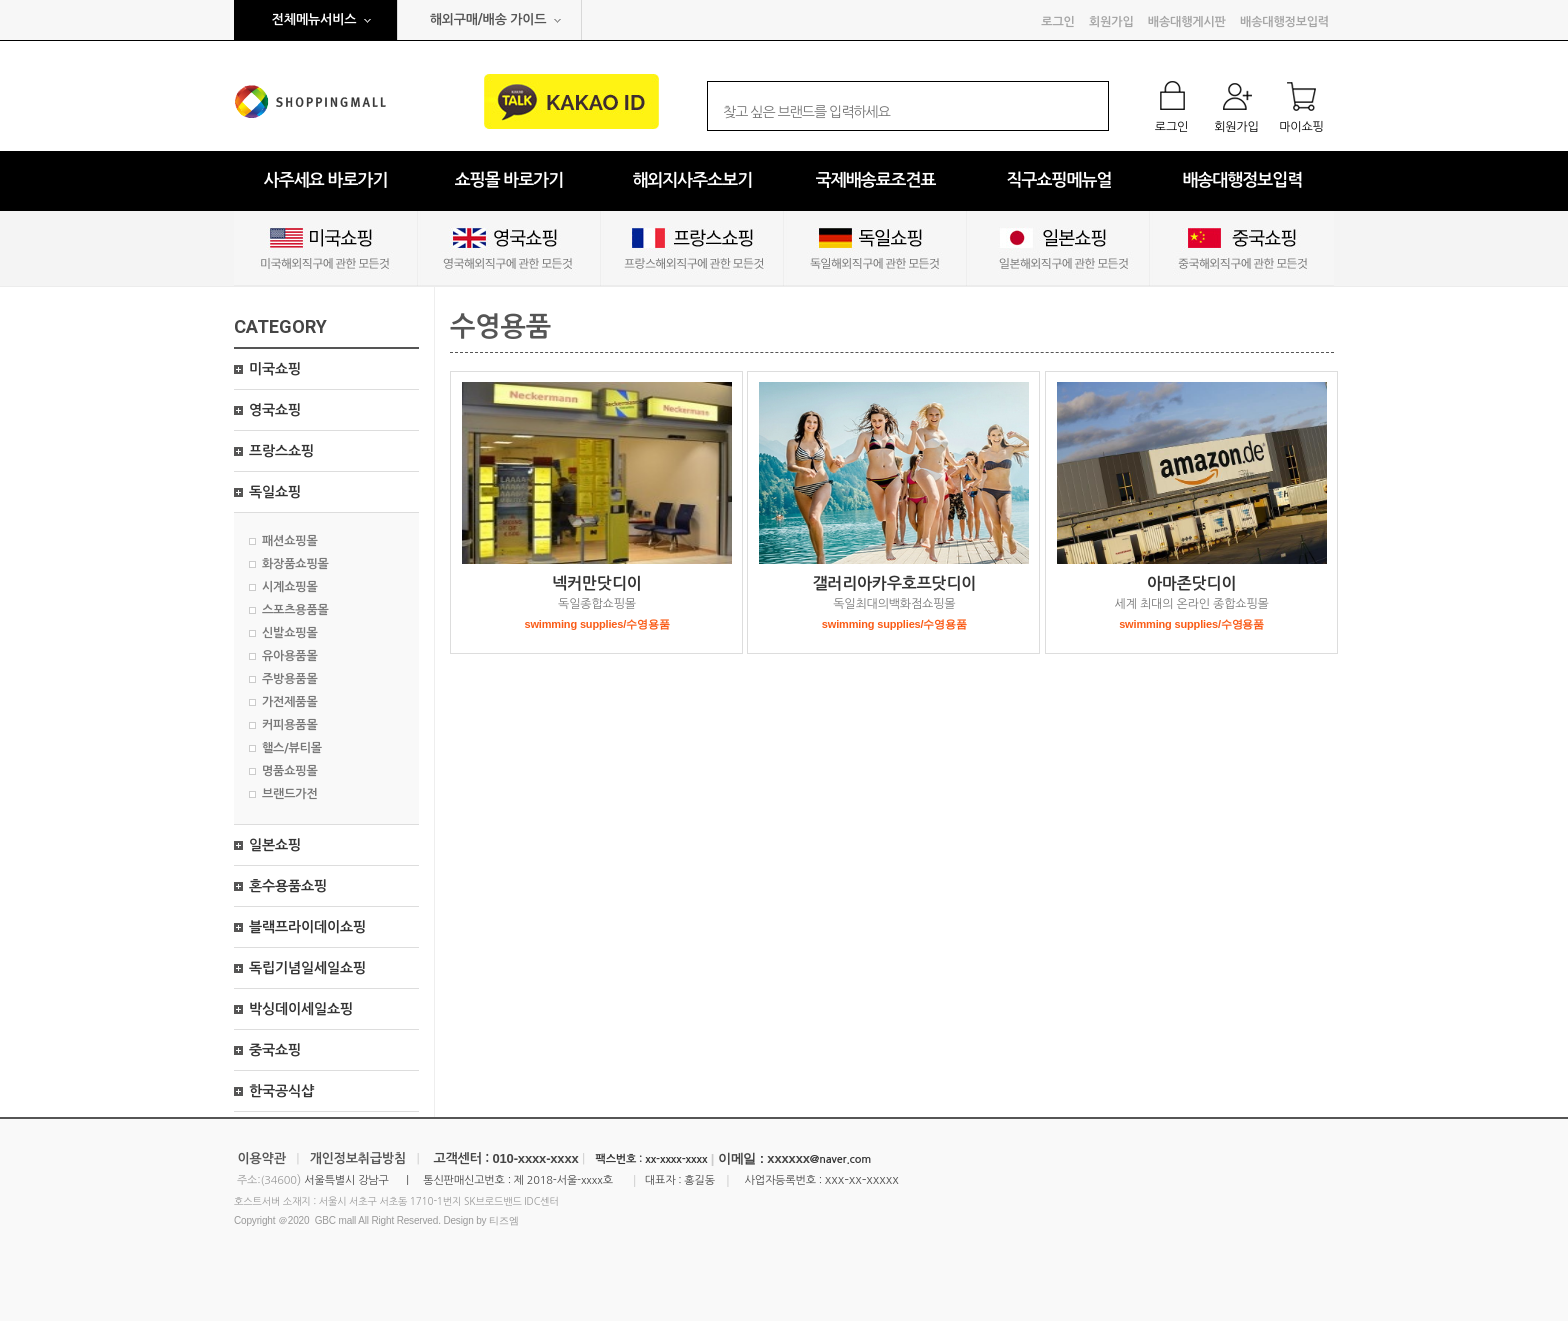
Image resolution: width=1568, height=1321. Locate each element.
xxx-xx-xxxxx (862, 1179)
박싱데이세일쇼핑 (301, 1009)
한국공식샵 (281, 1091)
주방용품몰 (290, 679)
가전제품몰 (290, 702)
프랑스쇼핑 (281, 451)
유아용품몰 (290, 656)
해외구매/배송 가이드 (488, 19)
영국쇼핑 (275, 410)
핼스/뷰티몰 (292, 748)
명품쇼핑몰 (290, 771)
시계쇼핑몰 (290, 587)
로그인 (1057, 22)
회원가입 (1111, 22)
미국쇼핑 (275, 369)
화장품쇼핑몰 (295, 564)
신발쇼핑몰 (290, 633)
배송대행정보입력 (1284, 22)
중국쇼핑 (275, 1050)
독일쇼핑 (275, 492)
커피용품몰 (290, 725)
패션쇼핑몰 (290, 541)
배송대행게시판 (1187, 22)
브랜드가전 (290, 794)
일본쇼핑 (275, 845)
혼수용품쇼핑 (288, 886)
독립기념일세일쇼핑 (307, 968)
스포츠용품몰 (295, 610)
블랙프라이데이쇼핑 (307, 927)
